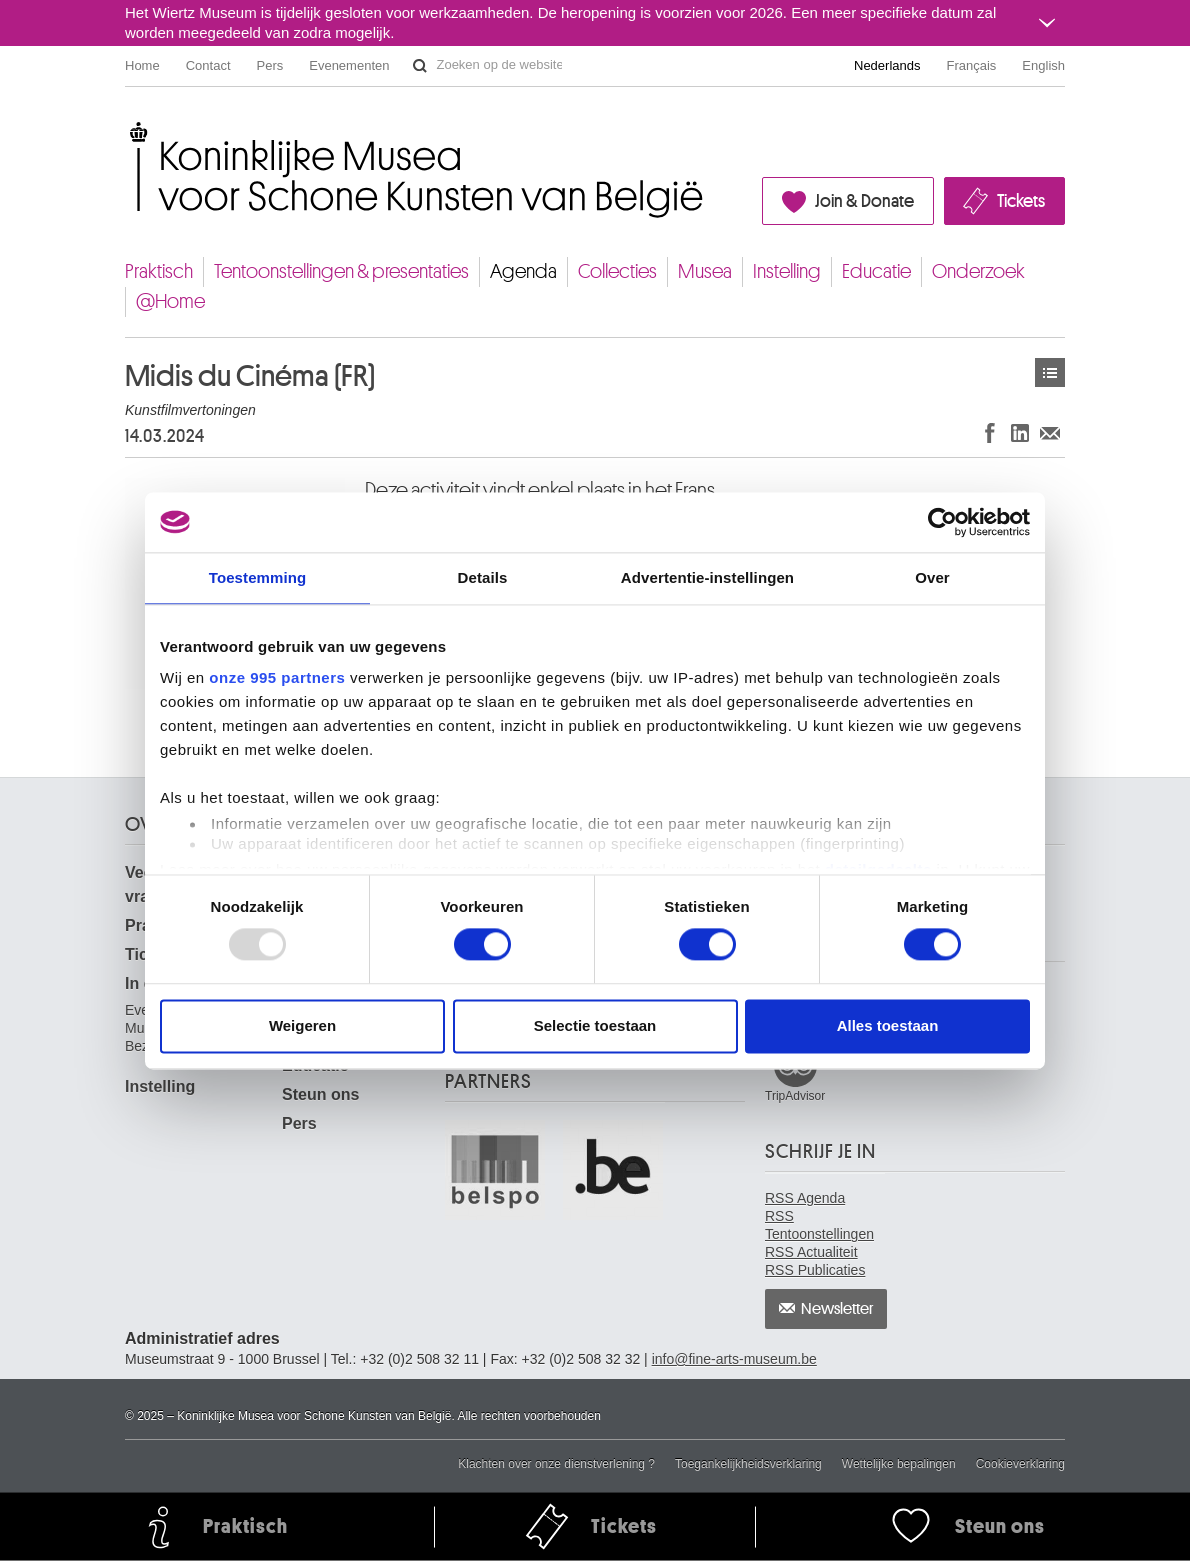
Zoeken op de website (420, 66)
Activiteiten (1050, 372)
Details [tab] (483, 577)
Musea (705, 271)
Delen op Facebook (990, 432)
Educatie (876, 271)
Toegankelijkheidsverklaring (748, 1464)
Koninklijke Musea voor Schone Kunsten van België (129, 129)
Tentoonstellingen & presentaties (341, 271)
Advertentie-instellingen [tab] (707, 577)
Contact (208, 65)
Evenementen (349, 65)
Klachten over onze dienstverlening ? (556, 1464)
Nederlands (887, 65)
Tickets (1021, 201)
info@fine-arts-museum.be (734, 1359)
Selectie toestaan (595, 1025)
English (1043, 65)
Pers (270, 65)
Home (142, 65)
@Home (170, 301)
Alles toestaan (888, 1025)
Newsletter (837, 1309)
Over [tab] (932, 577)
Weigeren (302, 1025)
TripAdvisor (795, 1096)
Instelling (787, 271)
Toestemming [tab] (258, 577)
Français (972, 65)
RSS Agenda (805, 1198)
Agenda (523, 271)
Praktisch (159, 271)
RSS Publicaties (815, 1270)
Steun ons (320, 1094)
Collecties (617, 271)
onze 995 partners (277, 677)
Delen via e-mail (1050, 432)
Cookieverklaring (1020, 1464)
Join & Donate (864, 201)
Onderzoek (978, 271)
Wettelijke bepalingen (899, 1464)
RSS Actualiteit (811, 1252)
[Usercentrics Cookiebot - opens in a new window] (942, 522)
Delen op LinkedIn (1020, 432)
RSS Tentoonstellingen (819, 1225)
